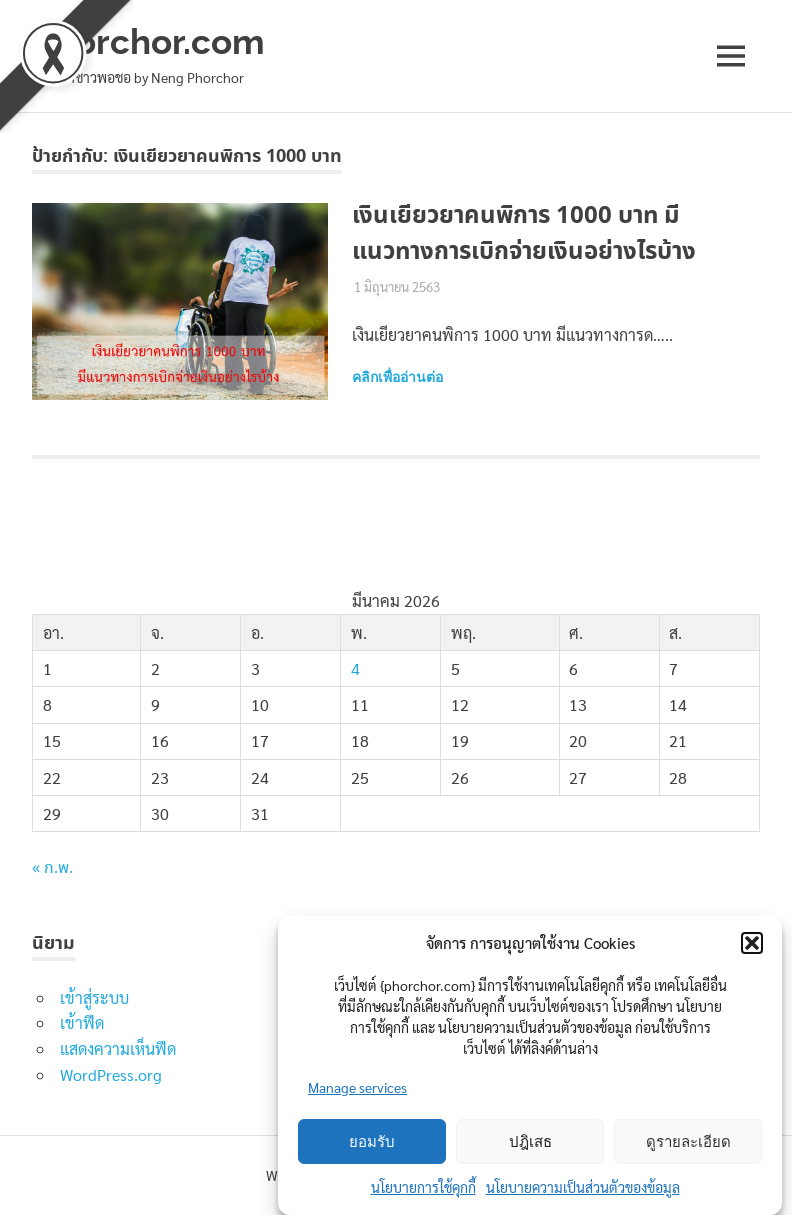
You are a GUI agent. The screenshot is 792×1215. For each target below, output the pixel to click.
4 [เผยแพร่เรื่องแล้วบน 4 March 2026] (355, 668)
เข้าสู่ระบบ (94, 997)
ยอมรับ (372, 1142)
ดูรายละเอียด (688, 1142)
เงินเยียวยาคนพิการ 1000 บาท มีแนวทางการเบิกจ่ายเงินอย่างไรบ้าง (524, 234)
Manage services (357, 1087)
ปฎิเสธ (530, 1142)
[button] (752, 943)
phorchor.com (148, 41)
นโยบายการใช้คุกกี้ (423, 1187)
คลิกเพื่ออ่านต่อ (397, 377)
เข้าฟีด (82, 1022)
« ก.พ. (52, 868)
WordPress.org (111, 1074)
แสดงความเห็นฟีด (118, 1048)
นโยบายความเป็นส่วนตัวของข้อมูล (583, 1187)
